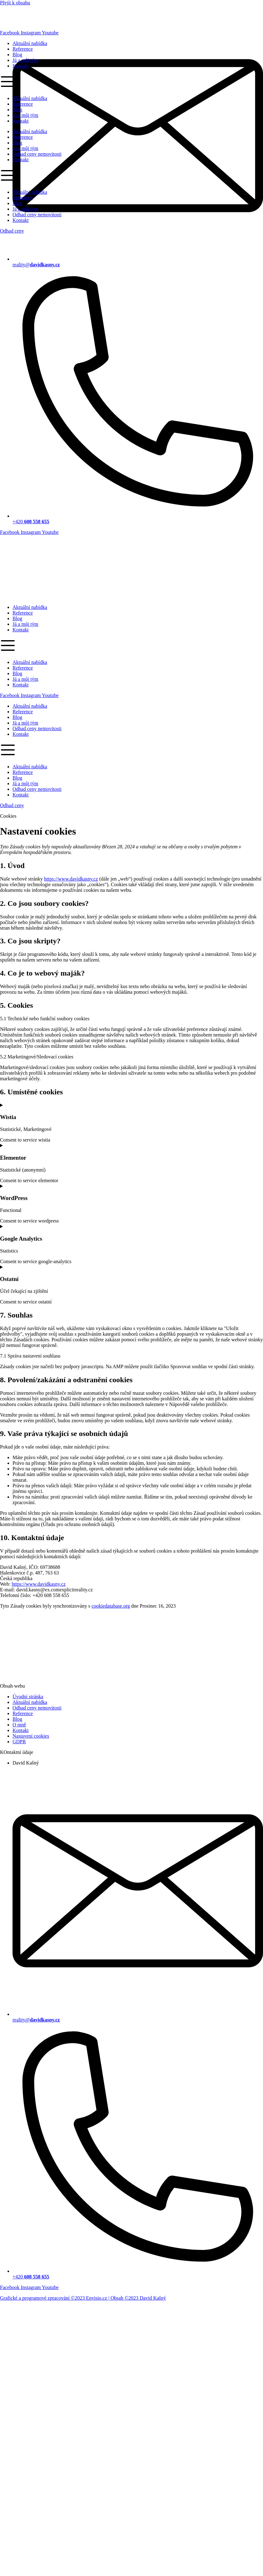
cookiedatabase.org (110, 1606)
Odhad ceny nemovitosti (37, 728)
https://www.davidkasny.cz (71, 878)
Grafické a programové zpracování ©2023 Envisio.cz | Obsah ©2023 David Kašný (83, 2298)
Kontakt (21, 629)
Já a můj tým (25, 624)
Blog (17, 618)
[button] (131, 646)
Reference (23, 612)
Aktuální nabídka (30, 607)
